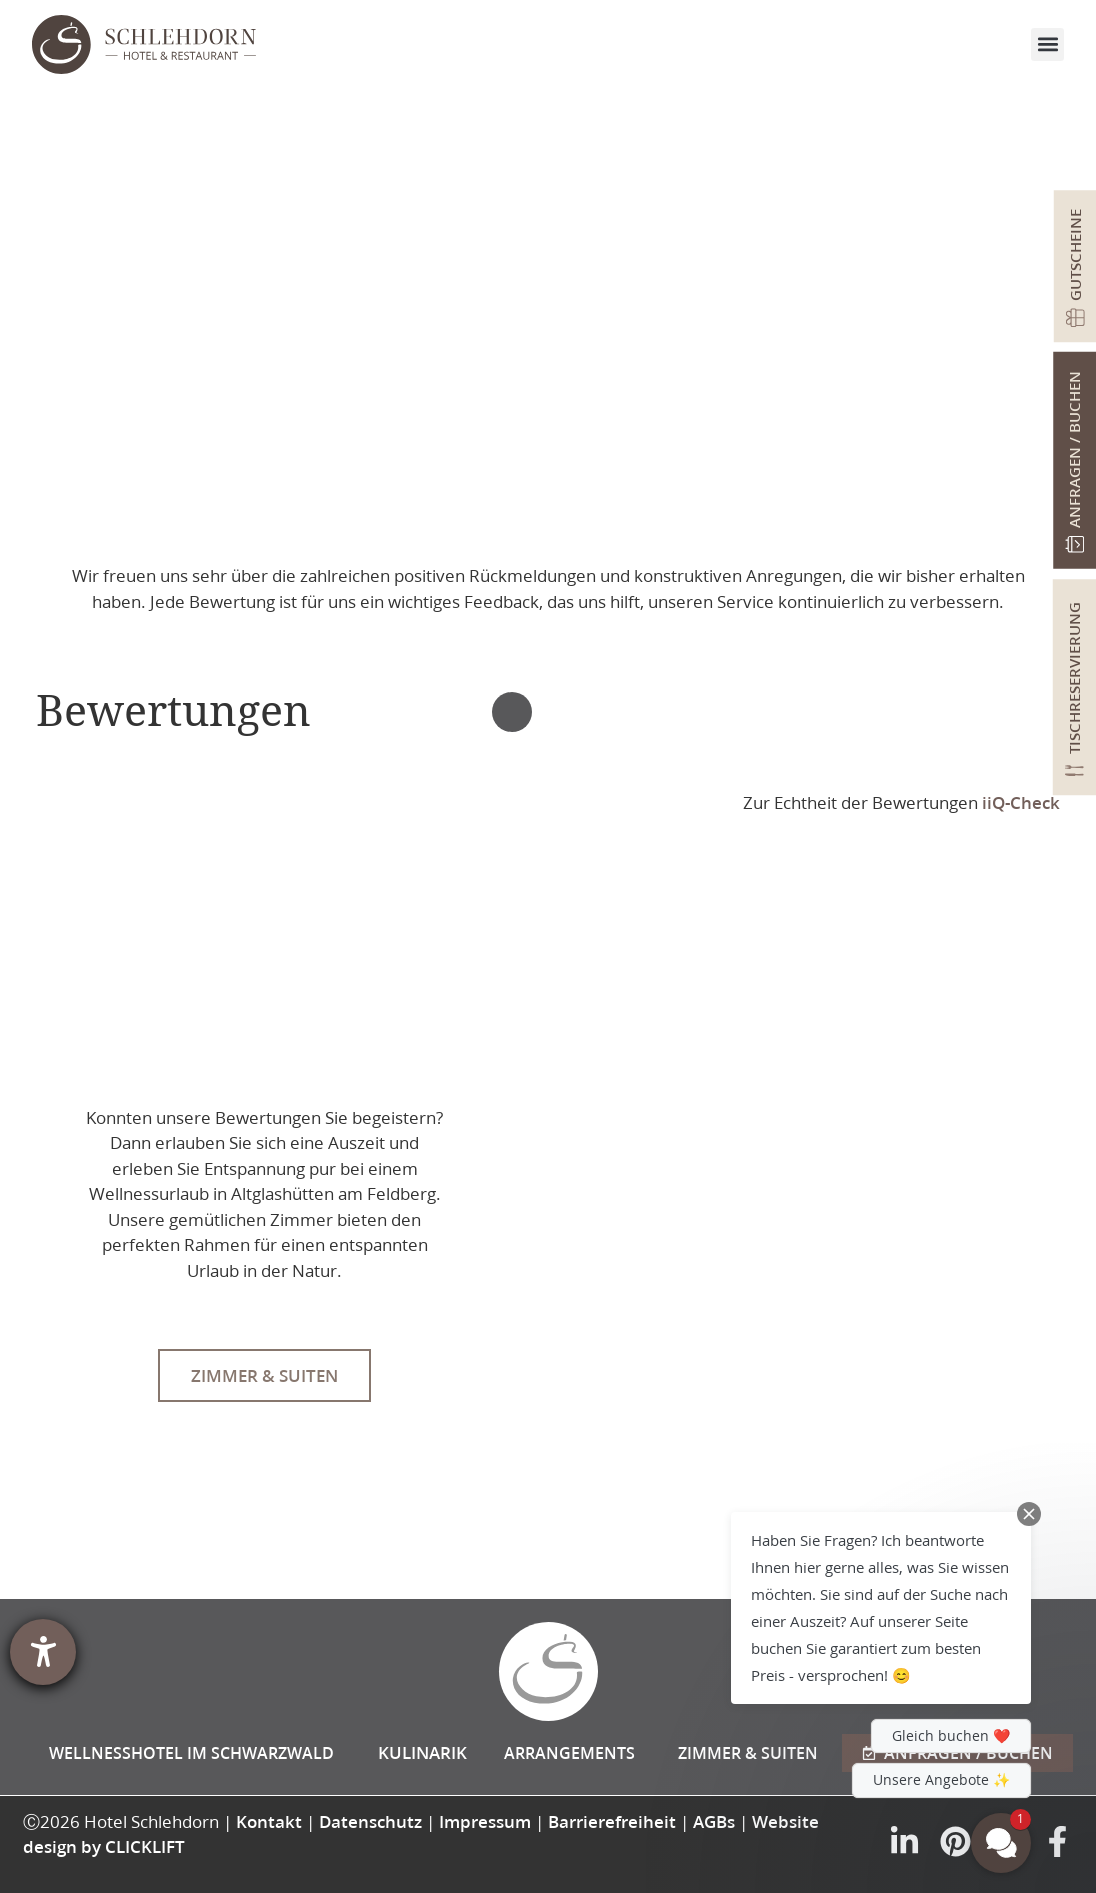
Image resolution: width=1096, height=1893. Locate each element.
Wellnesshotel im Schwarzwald (191, 1753)
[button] (1047, 44)
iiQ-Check (1021, 802)
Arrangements (569, 1753)
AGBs (714, 1821)
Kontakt (269, 1821)
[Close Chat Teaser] (1029, 1514)
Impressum (485, 1821)
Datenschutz (370, 1821)
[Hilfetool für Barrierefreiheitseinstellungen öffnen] (43, 1652)
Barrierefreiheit (612, 1821)
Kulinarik (422, 1752)
